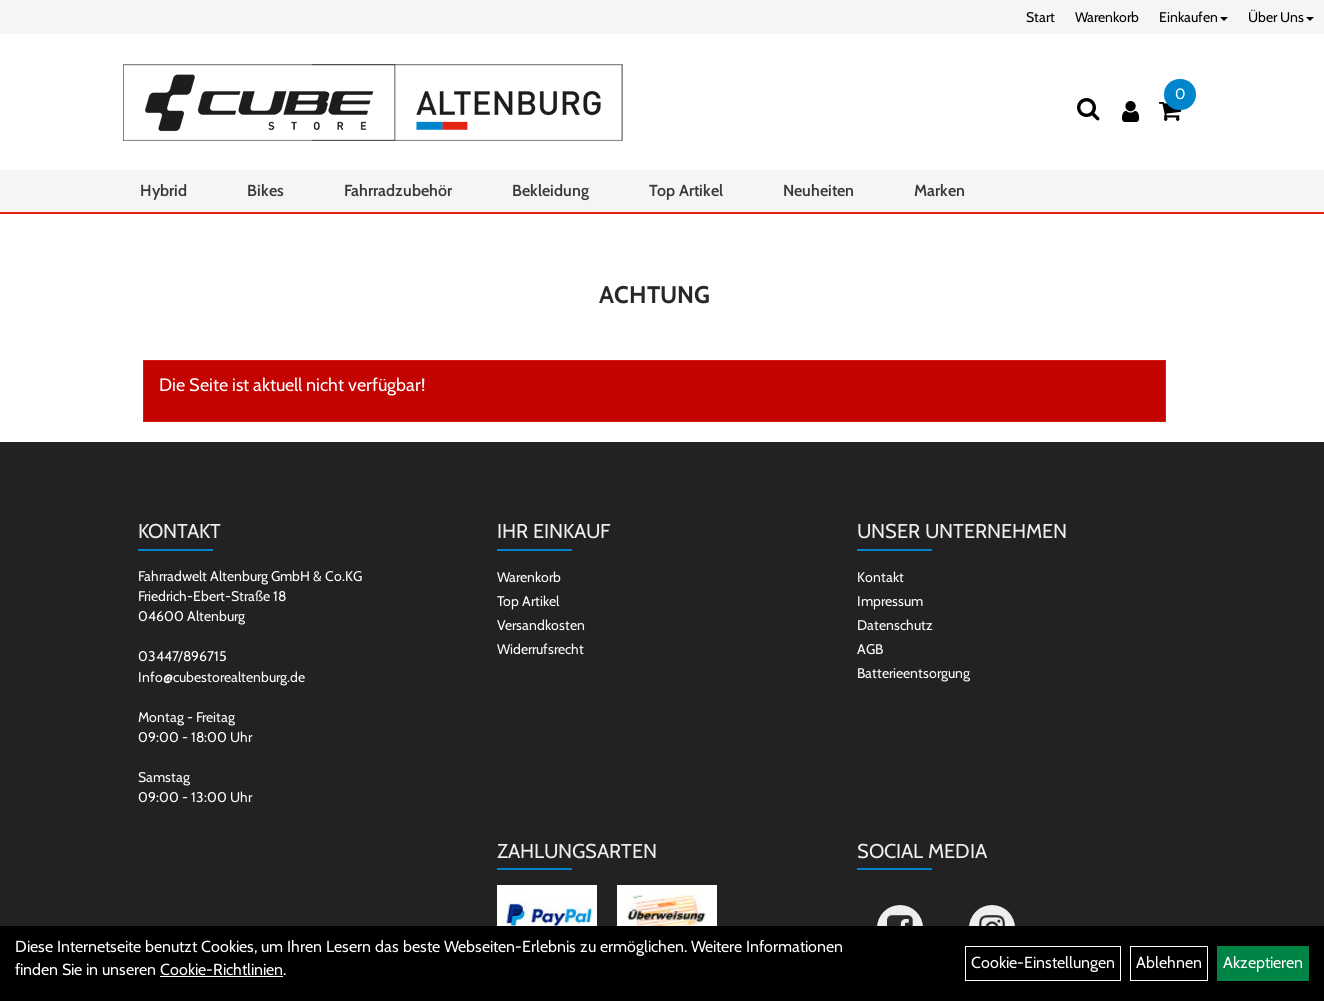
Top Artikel (686, 190)
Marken (939, 190)
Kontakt (880, 577)
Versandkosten (541, 625)
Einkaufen (1193, 17)
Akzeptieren (1263, 962)
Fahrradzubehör (398, 190)
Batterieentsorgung (913, 673)
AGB (870, 649)
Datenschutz (895, 625)
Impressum (890, 601)
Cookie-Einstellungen (1043, 962)
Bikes (265, 190)
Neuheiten (818, 190)
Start (1040, 17)
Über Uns (1281, 17)
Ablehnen (1169, 962)
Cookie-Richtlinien (221, 969)
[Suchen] (1088, 108)
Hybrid (163, 190)
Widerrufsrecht (540, 649)
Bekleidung (550, 190)
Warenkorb (1107, 17)
